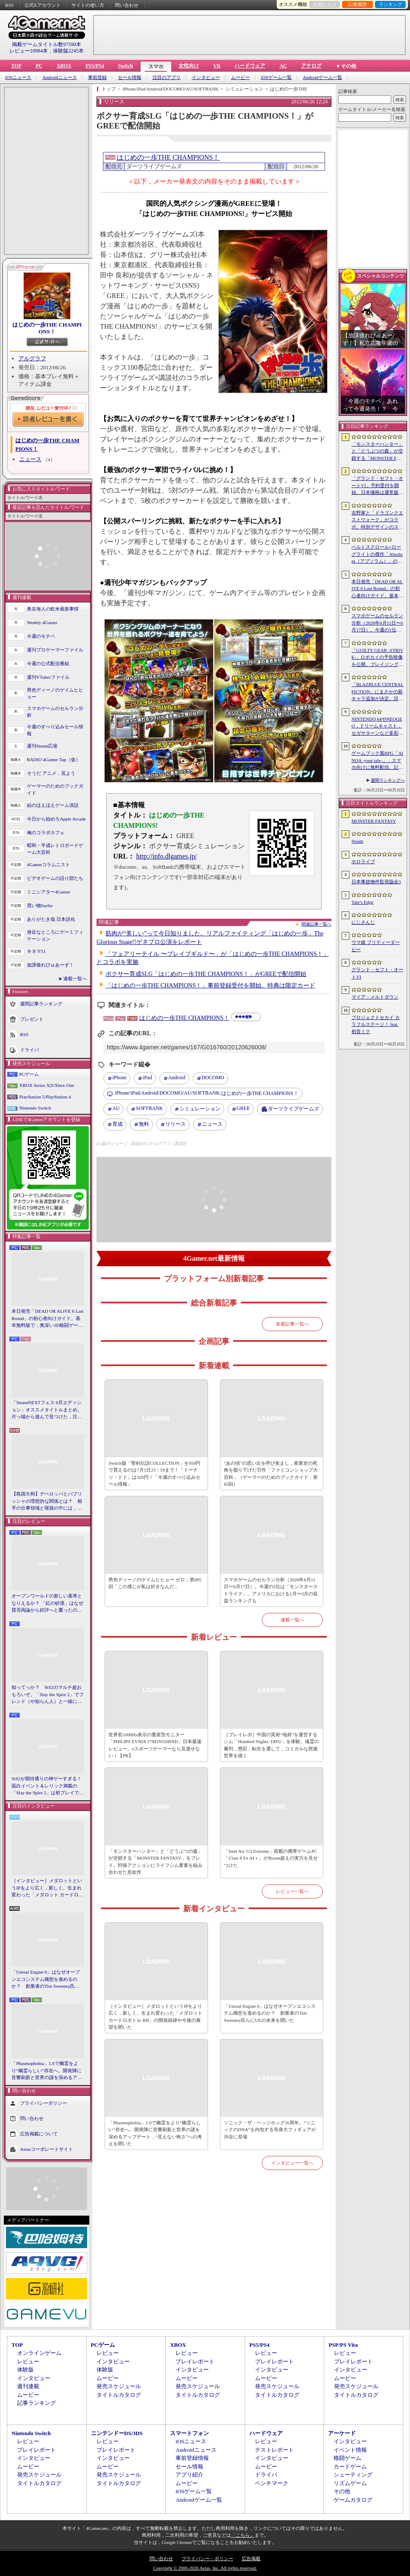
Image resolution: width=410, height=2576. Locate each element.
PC (38, 66)
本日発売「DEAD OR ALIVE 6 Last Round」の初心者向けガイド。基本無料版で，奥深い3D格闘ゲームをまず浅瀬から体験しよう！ (48, 1318)
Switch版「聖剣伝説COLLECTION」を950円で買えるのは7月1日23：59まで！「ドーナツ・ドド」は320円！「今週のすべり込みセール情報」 (154, 1473)
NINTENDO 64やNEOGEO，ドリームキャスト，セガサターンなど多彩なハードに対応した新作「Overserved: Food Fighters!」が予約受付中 (377, 726)
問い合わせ (126, 5)
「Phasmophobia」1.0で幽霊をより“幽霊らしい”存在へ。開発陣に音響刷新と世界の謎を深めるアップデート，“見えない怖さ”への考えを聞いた (47, 2071)
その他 (342, 2491)
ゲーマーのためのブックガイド (55, 789)
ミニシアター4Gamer (48, 891)
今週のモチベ (41, 636)
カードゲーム (350, 2466)
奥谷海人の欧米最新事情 (53, 608)
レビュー (28, 2361)
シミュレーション (199, 1109)
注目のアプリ (166, 77)
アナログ (311, 66)
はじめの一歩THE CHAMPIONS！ (47, 328)
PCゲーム (29, 1074)
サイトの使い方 (87, 5)
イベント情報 (350, 2450)
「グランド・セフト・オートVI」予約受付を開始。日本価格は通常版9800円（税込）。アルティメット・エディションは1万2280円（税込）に (377, 486)
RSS (9, 5)
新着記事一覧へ (292, 1323)
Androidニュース (59, 77)
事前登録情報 (192, 2458)
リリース (175, 1124)
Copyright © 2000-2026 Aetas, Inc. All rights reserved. (205, 2567)
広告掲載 (251, 2558)
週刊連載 (28, 2386)
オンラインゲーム (39, 2353)
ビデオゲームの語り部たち (55, 878)
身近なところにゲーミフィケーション (55, 935)
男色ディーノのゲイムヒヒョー (55, 693)
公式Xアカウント (42, 5)
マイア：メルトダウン (374, 996)
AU (116, 1108)
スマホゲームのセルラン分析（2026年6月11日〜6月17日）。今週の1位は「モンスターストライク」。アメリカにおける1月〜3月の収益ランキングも (271, 1590)
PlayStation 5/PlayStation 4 (45, 1096)
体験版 (25, 2369)
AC (283, 66)
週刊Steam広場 (42, 745)
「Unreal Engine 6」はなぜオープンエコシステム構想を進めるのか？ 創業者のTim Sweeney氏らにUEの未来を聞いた (46, 1979)
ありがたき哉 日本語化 (51, 919)
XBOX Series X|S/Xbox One (46, 1085)
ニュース (30, 459)
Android (176, 1078)
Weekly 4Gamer (42, 622)
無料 (144, 1124)
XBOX (63, 66)
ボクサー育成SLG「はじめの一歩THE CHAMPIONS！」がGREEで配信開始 (205, 974)
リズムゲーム (350, 2483)
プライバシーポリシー (43, 2102)
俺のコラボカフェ (45, 832)
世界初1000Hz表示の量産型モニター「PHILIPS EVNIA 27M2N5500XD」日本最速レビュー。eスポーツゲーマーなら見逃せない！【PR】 (155, 1745)
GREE (243, 1108)
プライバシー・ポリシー (207, 2558)
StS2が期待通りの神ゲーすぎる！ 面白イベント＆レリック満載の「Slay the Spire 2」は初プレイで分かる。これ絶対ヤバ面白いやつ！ (48, 1786)
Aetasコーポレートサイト (46, 2148)
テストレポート (274, 2450)
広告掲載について (39, 2133)
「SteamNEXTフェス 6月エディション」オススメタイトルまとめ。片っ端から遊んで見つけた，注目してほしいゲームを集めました (47, 1410)
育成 (117, 1124)
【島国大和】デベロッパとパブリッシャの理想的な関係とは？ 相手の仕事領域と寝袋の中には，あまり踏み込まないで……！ (47, 1501)
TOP (16, 66)
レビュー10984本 (28, 51)
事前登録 (97, 77)
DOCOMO (213, 1078)
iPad (147, 1078)
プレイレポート (195, 2361)
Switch (125, 66)
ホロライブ (363, 861)
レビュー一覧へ (292, 1891)
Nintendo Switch (35, 1107)
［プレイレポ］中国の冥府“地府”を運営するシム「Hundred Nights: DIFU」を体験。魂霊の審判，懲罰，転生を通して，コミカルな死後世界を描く (271, 1745)
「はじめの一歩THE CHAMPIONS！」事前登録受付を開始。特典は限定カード (210, 985)
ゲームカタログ (353, 2500)
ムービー (240, 77)
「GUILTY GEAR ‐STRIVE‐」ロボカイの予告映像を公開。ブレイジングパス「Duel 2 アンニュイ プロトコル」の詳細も (377, 658)
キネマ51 (36, 951)
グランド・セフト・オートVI (377, 973)
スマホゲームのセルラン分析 (55, 712)
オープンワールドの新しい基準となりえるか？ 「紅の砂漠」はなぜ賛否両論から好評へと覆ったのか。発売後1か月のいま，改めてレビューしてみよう (47, 1603)
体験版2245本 (68, 51)
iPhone (119, 1078)
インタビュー (206, 77)
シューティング (353, 2474)
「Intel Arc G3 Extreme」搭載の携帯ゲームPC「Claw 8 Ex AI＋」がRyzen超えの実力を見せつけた (271, 1858)
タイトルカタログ (119, 2395)
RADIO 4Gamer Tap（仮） (53, 759)
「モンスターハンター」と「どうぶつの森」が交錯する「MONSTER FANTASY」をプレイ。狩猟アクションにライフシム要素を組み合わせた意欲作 (155, 1862)
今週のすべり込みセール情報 (55, 730)
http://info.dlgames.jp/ (166, 856)
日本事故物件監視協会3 (376, 881)
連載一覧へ (75, 978)
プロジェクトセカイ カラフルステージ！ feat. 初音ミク (375, 1024)
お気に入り (325, 4)
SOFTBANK (149, 1108)
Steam (357, 841)
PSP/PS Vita (342, 2345)
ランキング (390, 4)
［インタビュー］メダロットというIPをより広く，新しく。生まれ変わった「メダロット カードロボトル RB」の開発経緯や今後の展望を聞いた (47, 1888)
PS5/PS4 (94, 66)
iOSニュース (18, 77)
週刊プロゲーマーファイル (55, 649)
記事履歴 (357, 4)
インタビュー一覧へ (292, 2162)
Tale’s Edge (362, 902)
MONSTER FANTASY (373, 821)
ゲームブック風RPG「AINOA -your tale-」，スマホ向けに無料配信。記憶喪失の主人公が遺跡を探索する (377, 761)
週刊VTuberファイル (48, 677)
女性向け (189, 66)
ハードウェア (249, 66)
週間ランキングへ (388, 780)
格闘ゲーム (347, 2458)
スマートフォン (189, 2433)
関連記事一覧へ (316, 924)
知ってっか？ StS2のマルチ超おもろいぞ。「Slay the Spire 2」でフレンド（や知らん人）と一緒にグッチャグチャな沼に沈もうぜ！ (48, 1695)
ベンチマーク (271, 2483)
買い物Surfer (40, 905)
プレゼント (32, 1018)
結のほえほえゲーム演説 (53, 805)
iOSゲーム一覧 (276, 77)
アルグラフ (32, 358)
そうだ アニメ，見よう (51, 773)
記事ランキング (36, 2403)
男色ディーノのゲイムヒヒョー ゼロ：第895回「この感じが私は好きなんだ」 (154, 1583)
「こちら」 (243, 2535)
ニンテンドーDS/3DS (117, 2433)
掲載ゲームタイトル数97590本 (46, 44)
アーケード (342, 2433)
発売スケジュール (119, 2386)
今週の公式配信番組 (48, 663)
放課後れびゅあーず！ (50, 964)
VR (216, 66)
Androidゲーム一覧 (322, 77)
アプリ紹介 (189, 2474)
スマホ (156, 67)
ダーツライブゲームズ (293, 1109)
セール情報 (129, 77)
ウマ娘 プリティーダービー (375, 946)
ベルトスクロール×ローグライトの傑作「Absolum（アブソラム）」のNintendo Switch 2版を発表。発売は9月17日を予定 (377, 554)
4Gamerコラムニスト (48, 864)
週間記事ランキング (41, 1003)
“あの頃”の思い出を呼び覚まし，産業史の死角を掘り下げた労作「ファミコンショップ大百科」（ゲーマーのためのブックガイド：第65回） (271, 1473)
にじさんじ (363, 922)
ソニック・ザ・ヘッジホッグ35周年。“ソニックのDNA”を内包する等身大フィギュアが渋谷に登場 (270, 2129)
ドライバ (29, 1049)
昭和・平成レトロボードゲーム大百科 (55, 849)
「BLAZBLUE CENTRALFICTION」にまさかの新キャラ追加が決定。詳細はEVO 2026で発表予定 (377, 692)
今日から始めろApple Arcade (56, 818)
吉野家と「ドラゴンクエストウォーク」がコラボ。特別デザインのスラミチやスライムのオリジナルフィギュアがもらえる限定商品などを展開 (377, 520)
